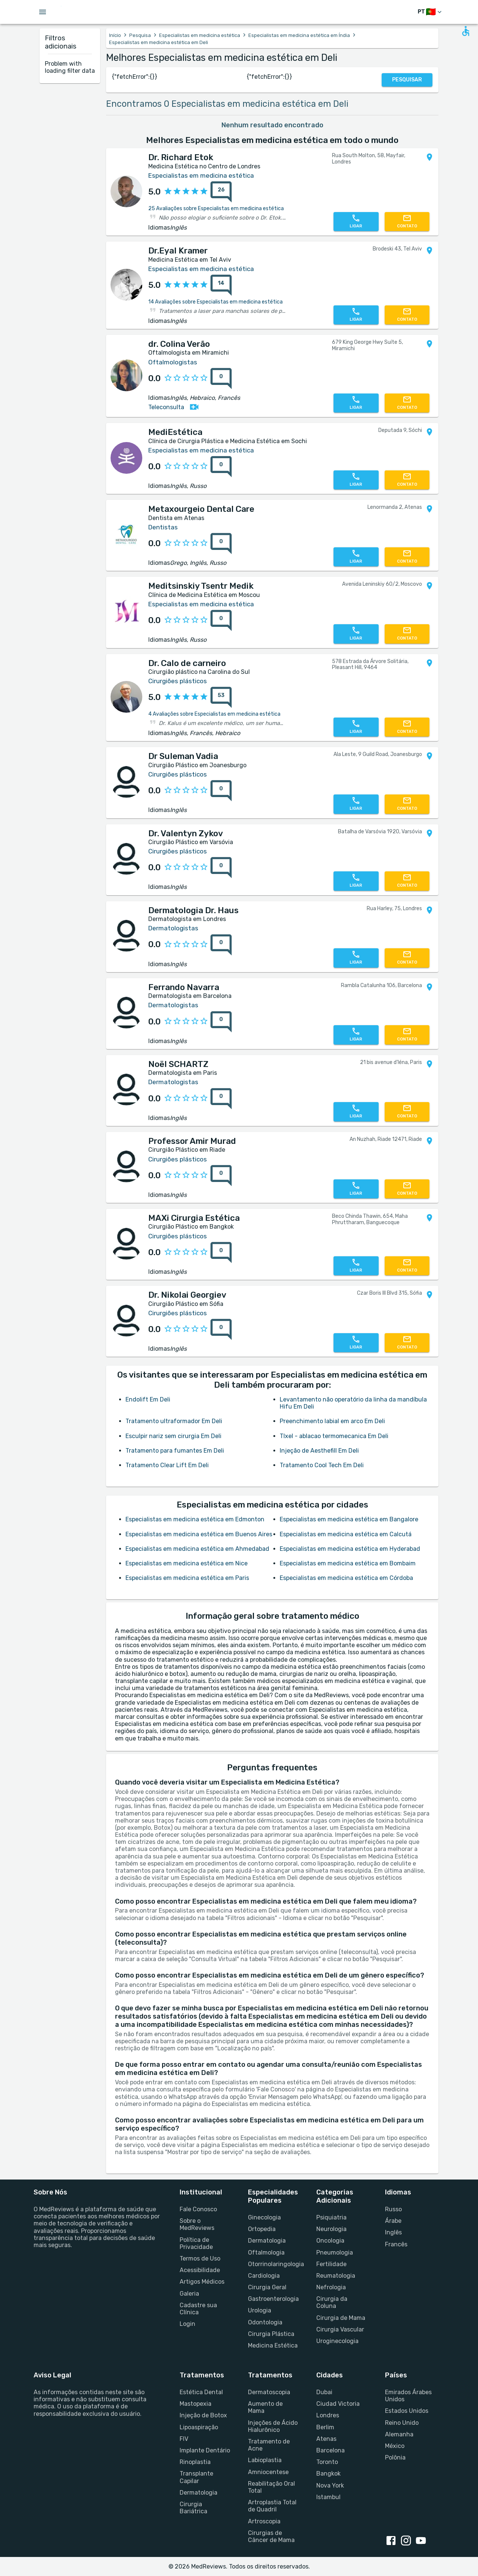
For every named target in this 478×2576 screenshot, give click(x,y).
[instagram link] (407, 2541)
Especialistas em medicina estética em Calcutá (346, 1534)
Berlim (325, 2427)
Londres (327, 2415)
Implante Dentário (205, 2450)
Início (115, 35)
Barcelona (330, 2450)
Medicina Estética (273, 2345)
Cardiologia (264, 2275)
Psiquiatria (331, 2217)
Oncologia (330, 2240)
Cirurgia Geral (267, 2287)
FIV (184, 2438)
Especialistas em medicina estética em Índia (299, 35)
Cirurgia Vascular (340, 2329)
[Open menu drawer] (43, 12)
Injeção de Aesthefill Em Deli (319, 1450)
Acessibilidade (200, 2270)
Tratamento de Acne (269, 2445)
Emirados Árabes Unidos (408, 2396)
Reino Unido (402, 2422)
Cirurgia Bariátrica (193, 2508)
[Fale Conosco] (407, 221)
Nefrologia (331, 2287)
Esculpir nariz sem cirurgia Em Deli (173, 1436)
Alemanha (399, 2434)
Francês (396, 2244)
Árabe (393, 2220)
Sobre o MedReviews (197, 2224)
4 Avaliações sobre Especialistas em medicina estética (214, 714)
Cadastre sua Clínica (198, 2309)
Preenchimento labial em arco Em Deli (332, 1421)
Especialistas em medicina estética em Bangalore (349, 1519)
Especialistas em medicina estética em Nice (186, 1563)
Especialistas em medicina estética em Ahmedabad (197, 1548)
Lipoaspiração (199, 2427)
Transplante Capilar (196, 2477)
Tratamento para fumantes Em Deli (174, 1450)
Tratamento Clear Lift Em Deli (167, 1465)
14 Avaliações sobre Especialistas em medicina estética (215, 302)
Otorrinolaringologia (273, 2264)
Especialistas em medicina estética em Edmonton (194, 1519)
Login (187, 2323)
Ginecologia (264, 2217)
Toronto (327, 2461)
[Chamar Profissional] (355, 221)
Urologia (259, 2310)
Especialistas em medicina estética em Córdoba (346, 1577)
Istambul (328, 2497)
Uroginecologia (337, 2341)
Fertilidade (331, 2264)
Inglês (393, 2232)
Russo (393, 2209)
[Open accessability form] (465, 31)
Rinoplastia (195, 2461)
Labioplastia (265, 2460)
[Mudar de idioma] (430, 12)
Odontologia (265, 2322)
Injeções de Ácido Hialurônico (273, 2426)
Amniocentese (268, 2472)
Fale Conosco (198, 2209)
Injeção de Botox (203, 2415)
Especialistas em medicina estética (199, 35)
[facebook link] (392, 2541)
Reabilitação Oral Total (271, 2487)
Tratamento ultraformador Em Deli (173, 1421)
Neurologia (331, 2229)
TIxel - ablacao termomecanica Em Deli (334, 1436)
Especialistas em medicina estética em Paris (187, 1577)
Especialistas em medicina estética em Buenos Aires (198, 1534)
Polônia (395, 2457)
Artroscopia (264, 2521)
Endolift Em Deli (147, 1399)
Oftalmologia (266, 2252)
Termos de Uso (200, 2258)
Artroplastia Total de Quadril (272, 2506)
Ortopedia (262, 2229)
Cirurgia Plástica (271, 2333)
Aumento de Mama (265, 2407)
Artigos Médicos (202, 2281)
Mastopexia (195, 2403)
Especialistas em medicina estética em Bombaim (348, 1563)
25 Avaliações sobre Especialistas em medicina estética (216, 208)
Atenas (326, 2438)
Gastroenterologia (273, 2298)
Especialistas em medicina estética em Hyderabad (350, 1548)
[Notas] (218, 192)
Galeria (189, 2293)
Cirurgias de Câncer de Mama (271, 2536)
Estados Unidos (406, 2410)
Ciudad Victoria (338, 2403)
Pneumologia (334, 2252)
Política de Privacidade (196, 2243)
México (394, 2445)
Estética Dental (201, 2392)
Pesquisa (140, 35)
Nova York (330, 2485)
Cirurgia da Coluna (331, 2302)
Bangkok (328, 2473)
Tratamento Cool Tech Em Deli (322, 1465)
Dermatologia (267, 2240)
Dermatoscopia (269, 2392)
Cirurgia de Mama (340, 2317)
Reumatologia (335, 2275)
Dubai (324, 2392)
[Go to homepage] (85, 11)
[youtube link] (422, 2541)
